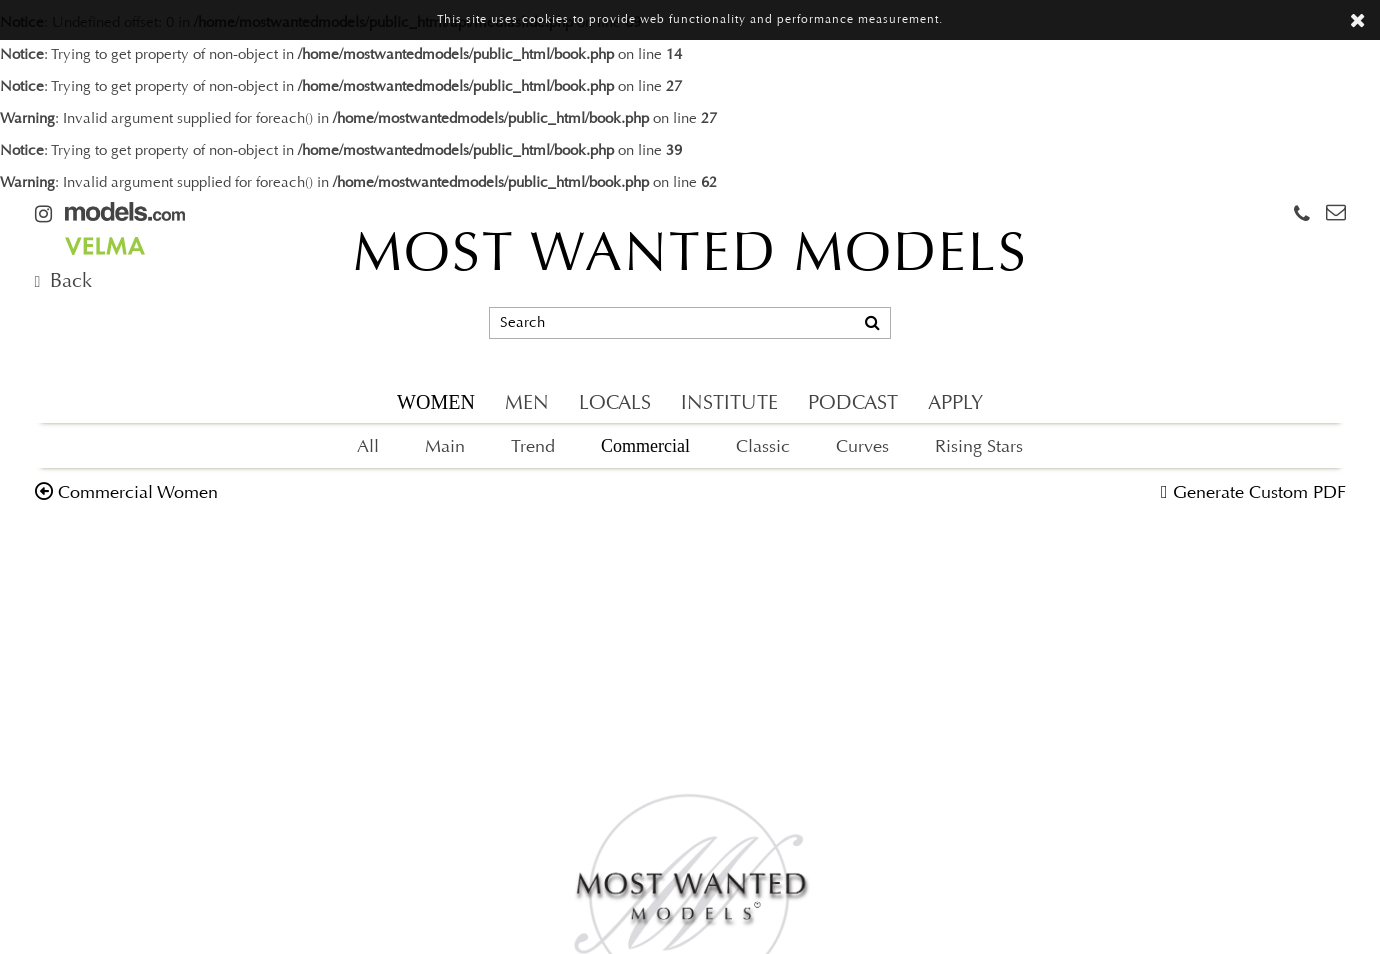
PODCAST (853, 404)
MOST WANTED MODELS (690, 257)
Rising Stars (979, 447)
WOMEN (436, 402)
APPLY (955, 404)
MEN (527, 404)
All (368, 447)
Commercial (645, 446)
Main (445, 447)
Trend (533, 447)
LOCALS (615, 404)
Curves (862, 447)
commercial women (138, 493)
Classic (763, 447)
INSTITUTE (729, 404)
